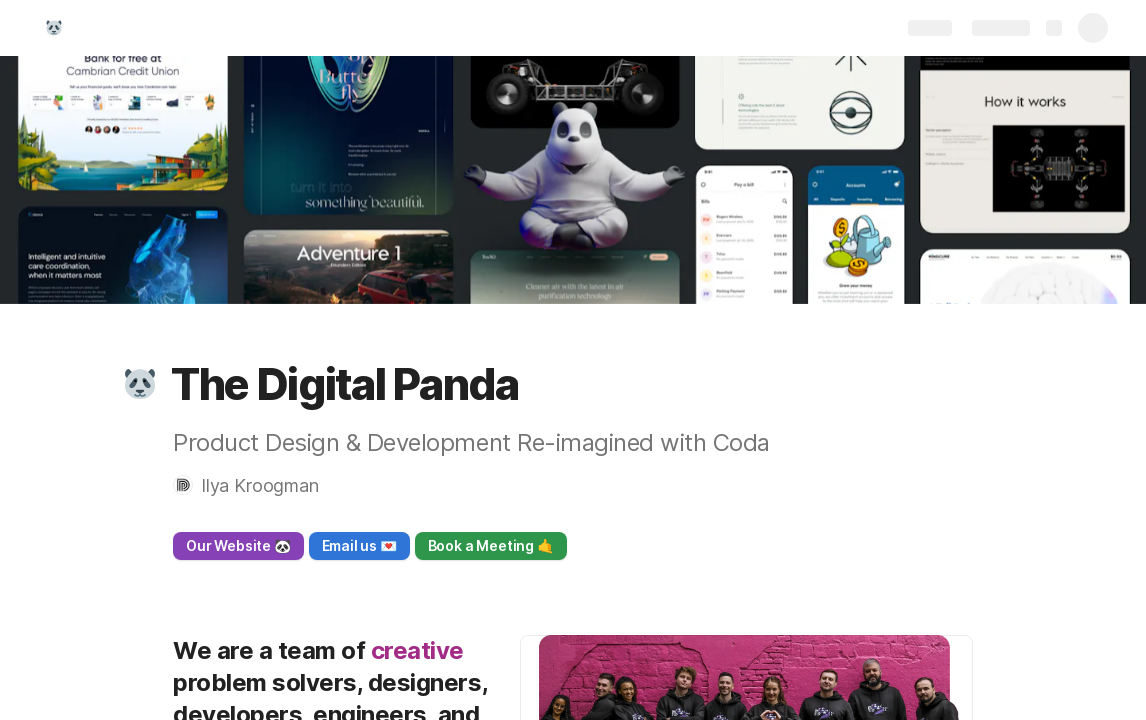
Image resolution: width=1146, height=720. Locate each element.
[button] (140, 384)
